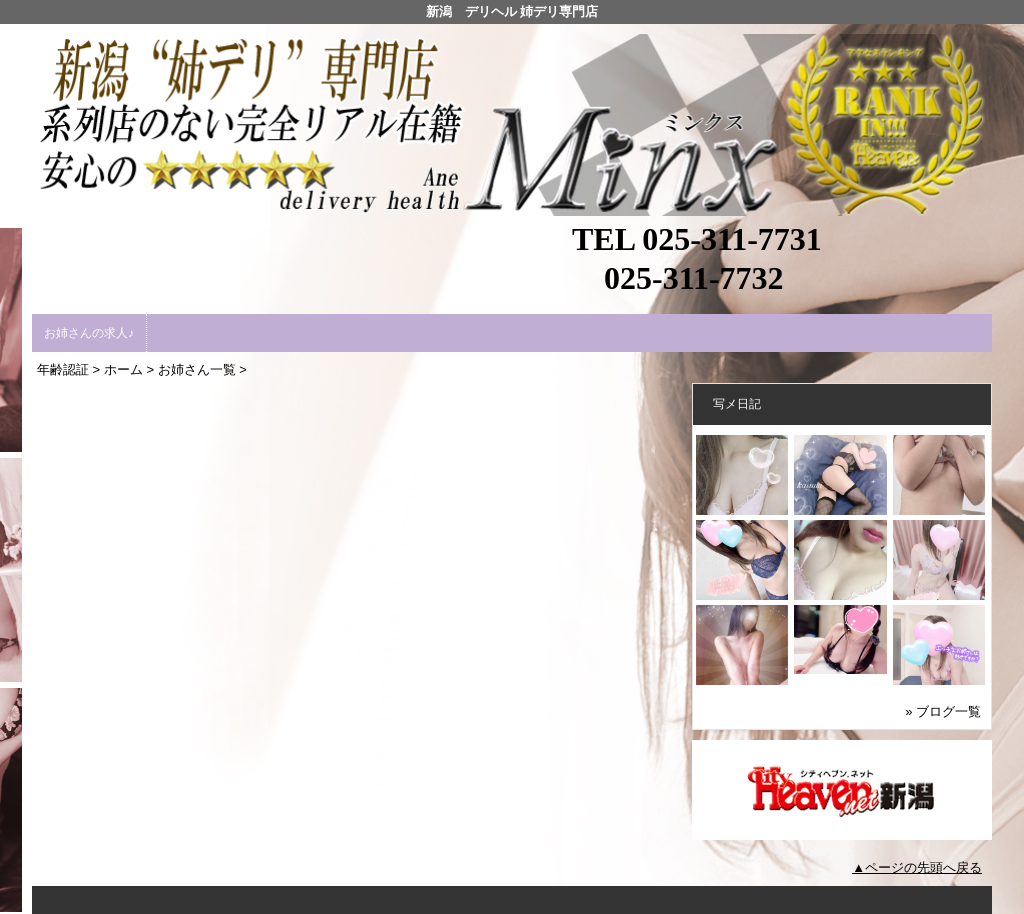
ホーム (123, 369)
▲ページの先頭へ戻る (917, 867)
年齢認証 (63, 369)
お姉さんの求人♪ (89, 333)
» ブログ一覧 (943, 711)
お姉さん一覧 (197, 369)
